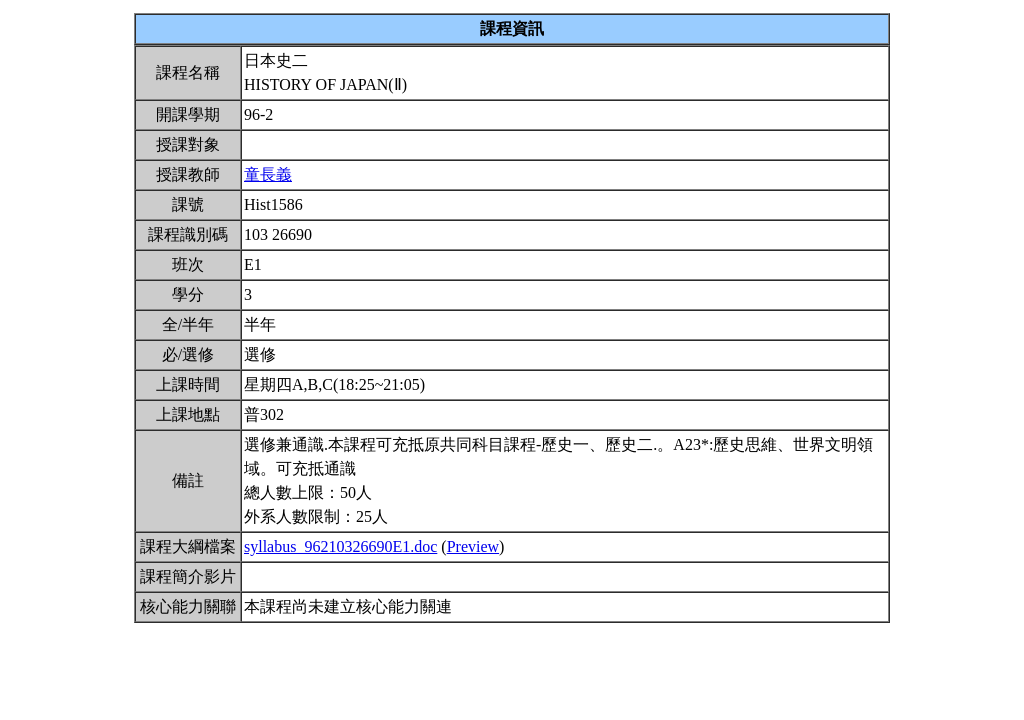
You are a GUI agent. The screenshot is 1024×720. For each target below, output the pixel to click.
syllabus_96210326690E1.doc (340, 546)
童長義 (268, 174)
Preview (473, 546)
